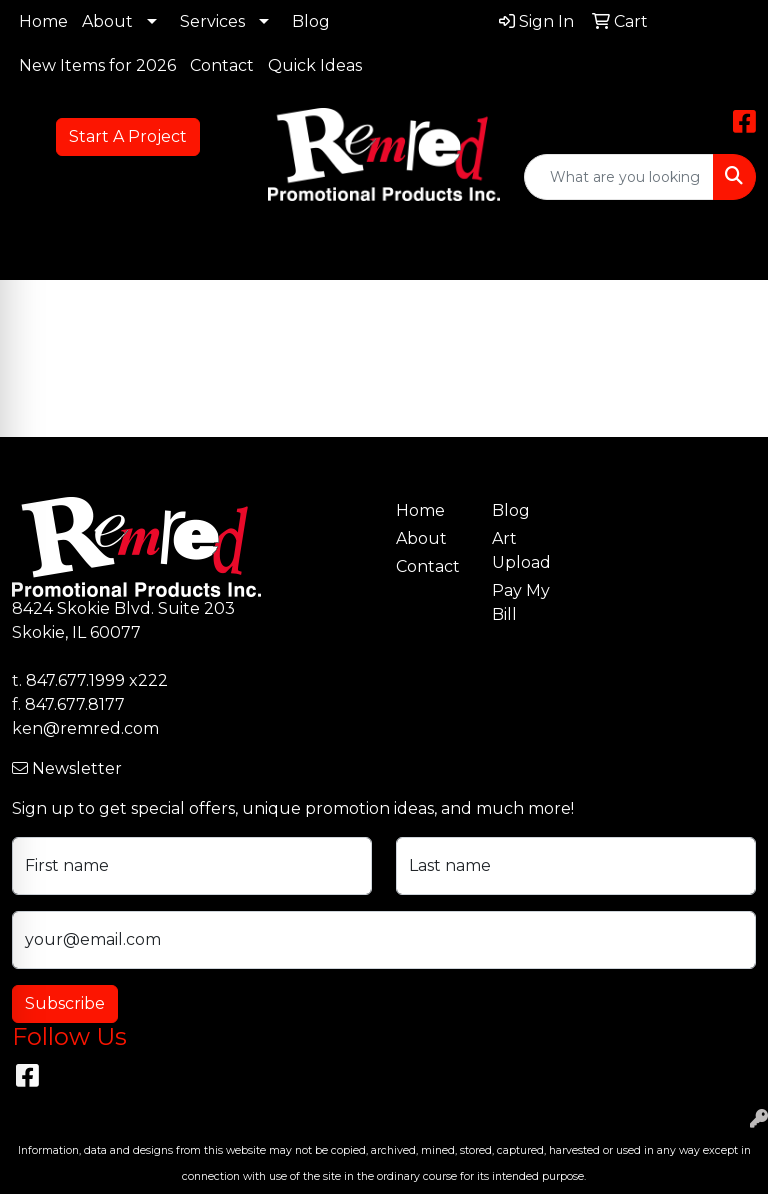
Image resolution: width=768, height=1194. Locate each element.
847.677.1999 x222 (97, 680)
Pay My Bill (521, 602)
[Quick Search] (619, 177)
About (107, 21)
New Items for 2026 (97, 65)
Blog (311, 21)
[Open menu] (728, 251)
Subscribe (65, 1003)
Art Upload (521, 550)
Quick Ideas (315, 65)
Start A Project (128, 136)
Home (43, 21)
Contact (222, 65)
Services (212, 21)
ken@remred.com (85, 728)
